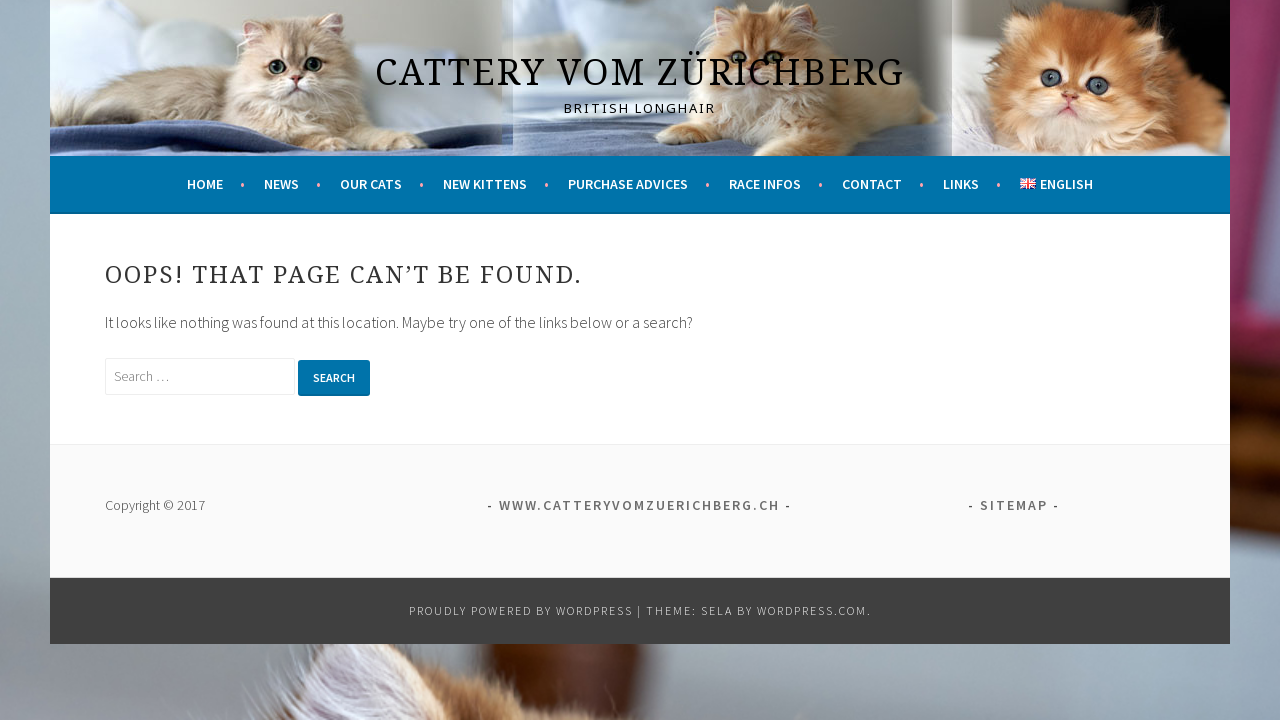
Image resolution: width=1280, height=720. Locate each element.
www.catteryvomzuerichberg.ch (639, 505)
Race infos (765, 184)
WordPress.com (812, 610)
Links (961, 184)
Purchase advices (628, 184)
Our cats (371, 184)
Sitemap (1014, 505)
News (281, 184)
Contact (872, 184)
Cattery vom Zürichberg (640, 71)
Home (205, 184)
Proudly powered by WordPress (521, 610)
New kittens (485, 184)
